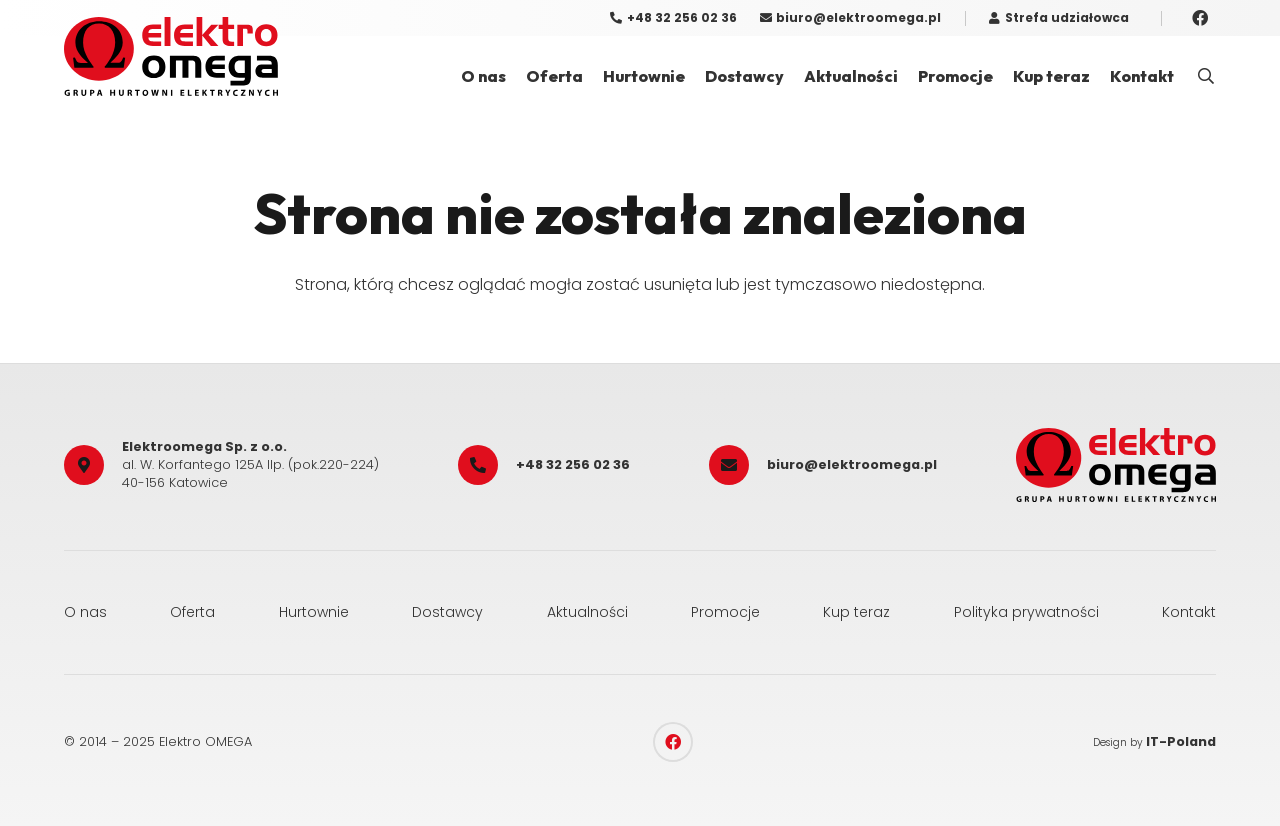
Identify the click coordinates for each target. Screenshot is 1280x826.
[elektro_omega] (171, 56)
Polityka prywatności (1026, 612)
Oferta (192, 612)
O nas (85, 612)
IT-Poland (1181, 741)
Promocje (725, 612)
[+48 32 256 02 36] (487, 465)
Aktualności (587, 612)
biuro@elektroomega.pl (852, 464)
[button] (1206, 76)
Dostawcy (447, 612)
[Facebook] (1200, 18)
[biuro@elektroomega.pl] (738, 465)
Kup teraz (856, 612)
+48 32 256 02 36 (573, 464)
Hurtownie (314, 612)
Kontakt (1189, 612)
